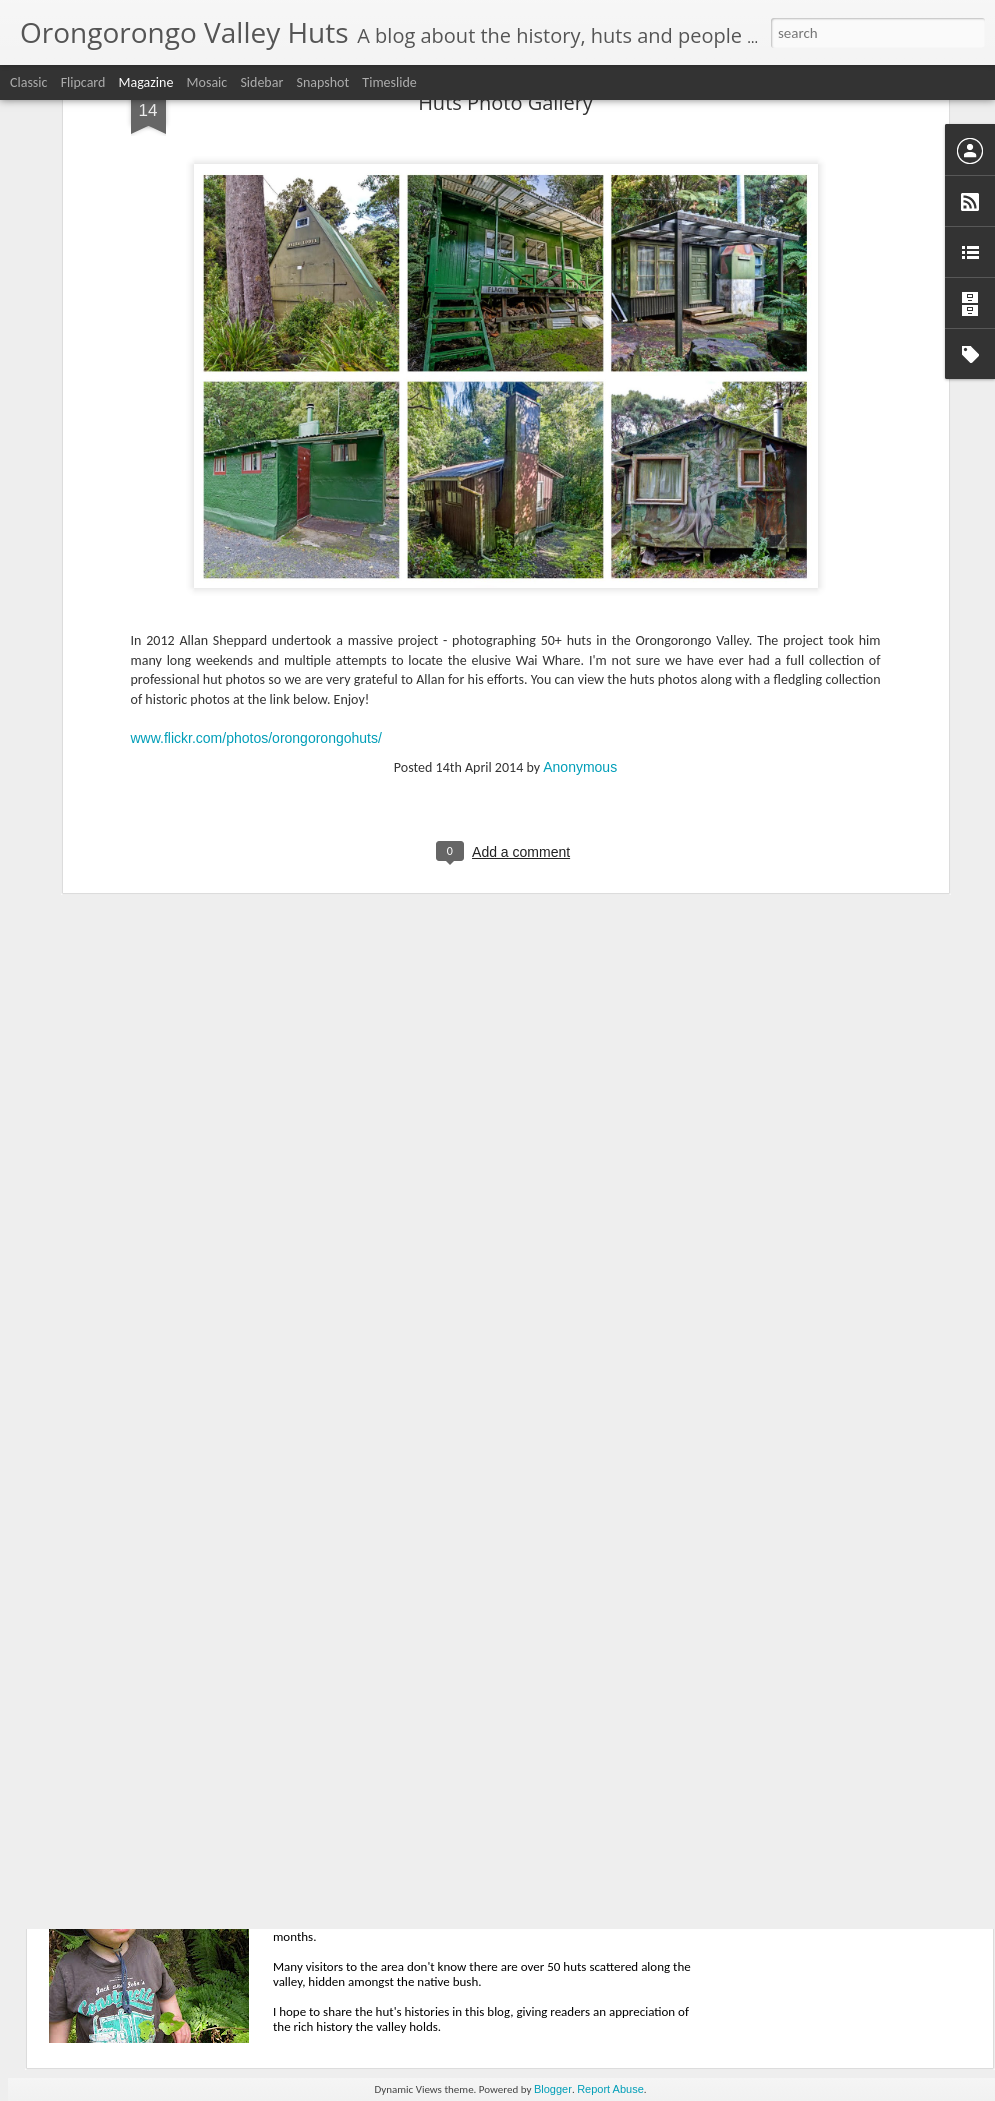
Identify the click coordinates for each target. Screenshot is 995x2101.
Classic (28, 82)
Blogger (553, 2089)
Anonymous (580, 569)
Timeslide (389, 82)
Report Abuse (610, 2089)
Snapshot (322, 82)
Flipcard (83, 82)
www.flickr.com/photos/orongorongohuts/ (256, 541)
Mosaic (207, 82)
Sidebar (261, 82)
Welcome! (344, 1854)
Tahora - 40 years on (384, 1627)
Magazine (146, 82)
